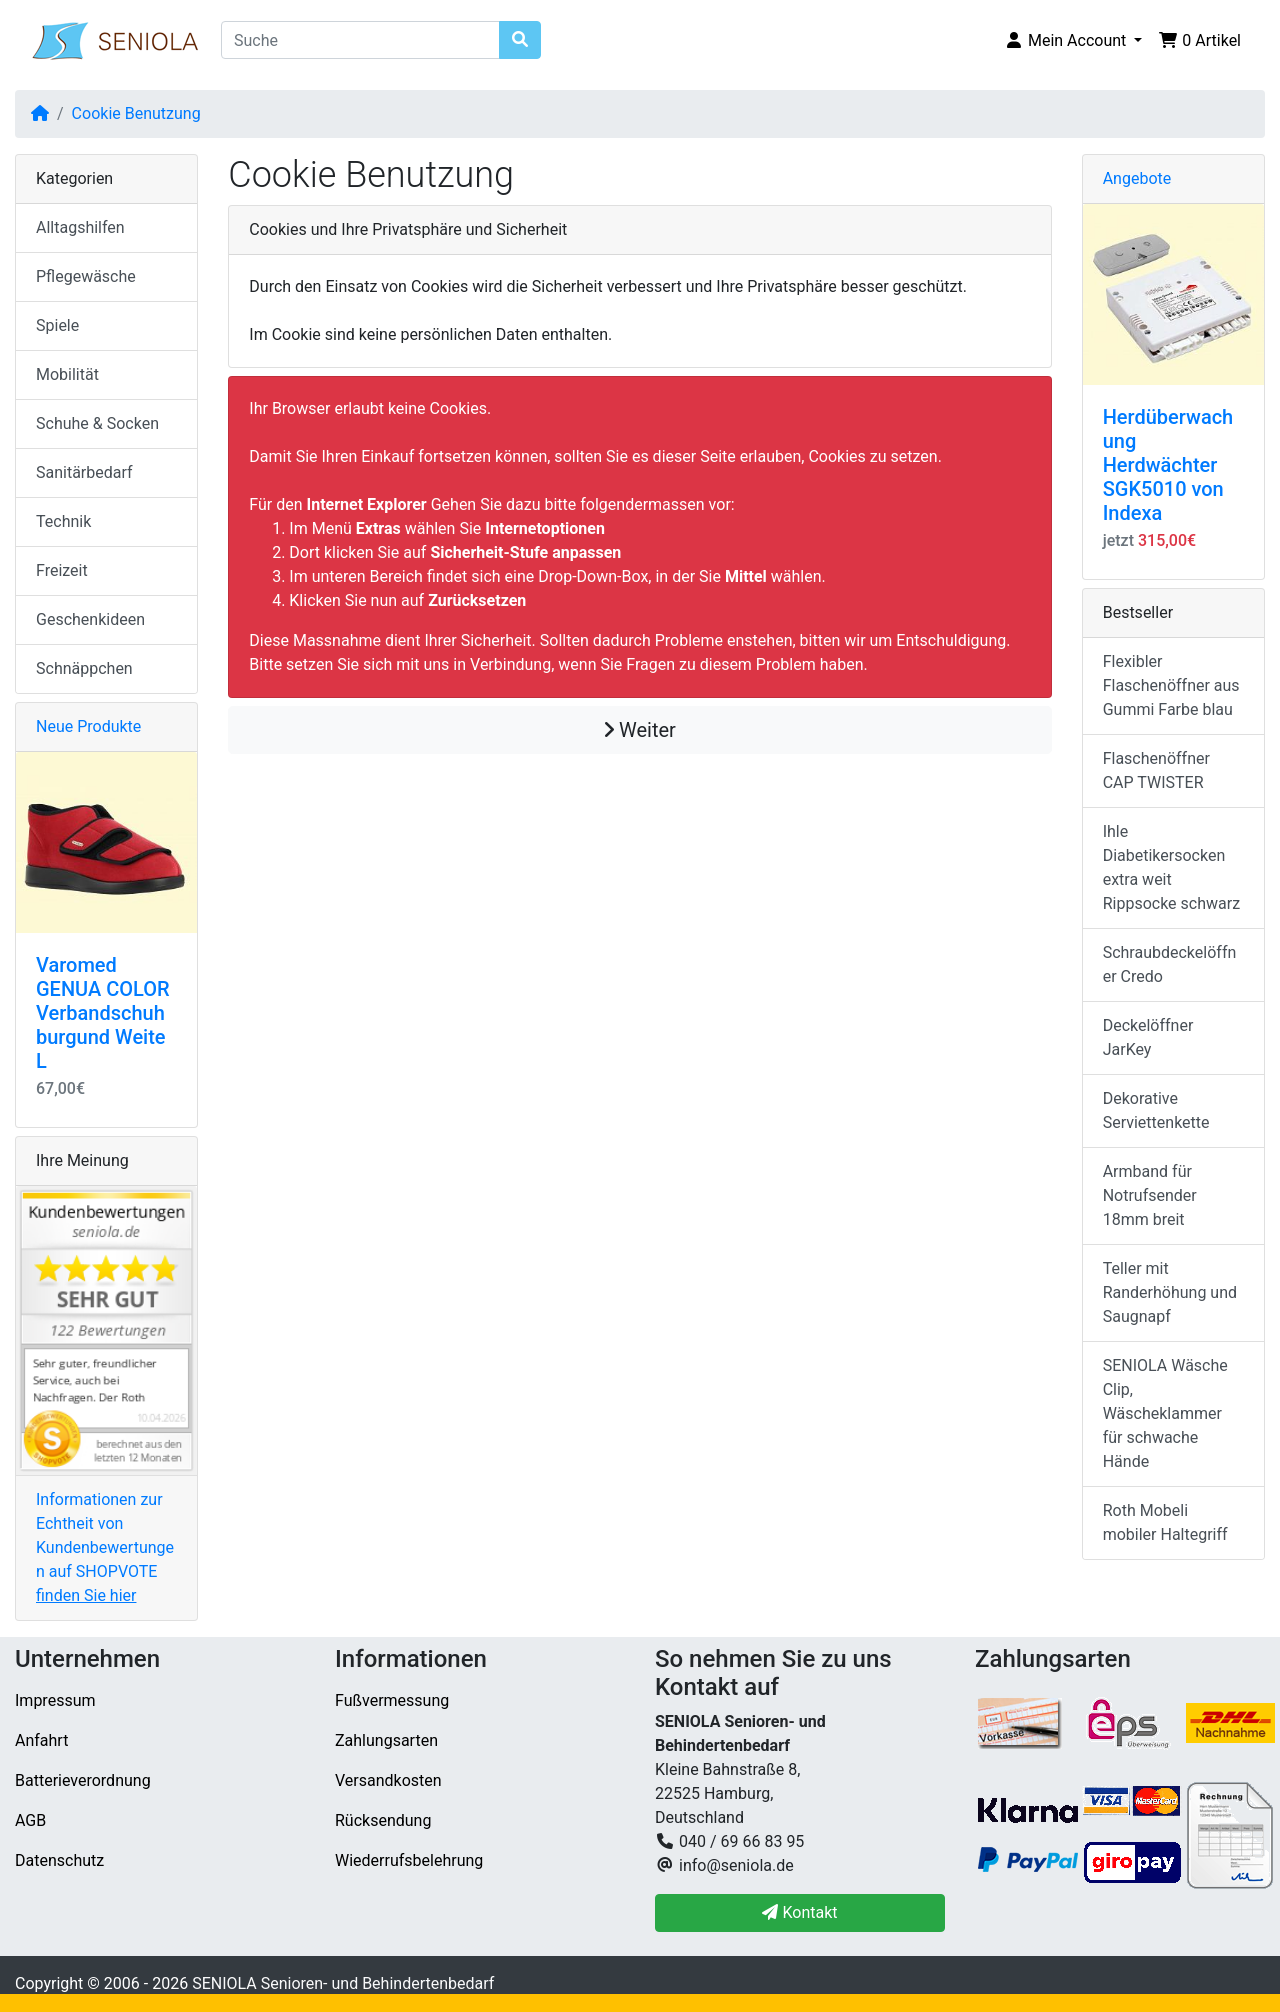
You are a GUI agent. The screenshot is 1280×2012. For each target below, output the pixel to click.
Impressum (55, 1700)
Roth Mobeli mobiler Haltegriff (1165, 1522)
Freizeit (62, 570)
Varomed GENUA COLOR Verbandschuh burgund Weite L (103, 1013)
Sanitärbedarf (84, 472)
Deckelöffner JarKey (1148, 1037)
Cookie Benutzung (136, 113)
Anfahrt (41, 1740)
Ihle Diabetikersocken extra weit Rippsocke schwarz (1171, 867)
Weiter (640, 730)
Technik (63, 521)
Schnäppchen (84, 668)
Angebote (1137, 178)
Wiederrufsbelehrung (409, 1860)
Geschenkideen (90, 619)
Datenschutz (59, 1860)
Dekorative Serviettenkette (1156, 1110)
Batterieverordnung (83, 1780)
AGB (30, 1820)
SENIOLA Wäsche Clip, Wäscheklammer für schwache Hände (1165, 1413)
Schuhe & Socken (97, 423)
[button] (1073, 41)
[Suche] (360, 40)
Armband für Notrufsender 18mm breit (1150, 1195)
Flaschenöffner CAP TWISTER (1156, 770)
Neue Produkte (88, 726)
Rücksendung (383, 1820)
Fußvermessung (392, 1700)
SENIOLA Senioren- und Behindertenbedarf (343, 1983)
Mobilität (67, 374)
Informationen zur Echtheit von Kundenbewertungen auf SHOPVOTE (105, 1547)
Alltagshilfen (80, 227)
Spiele (57, 325)
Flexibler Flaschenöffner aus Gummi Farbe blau (1171, 685)
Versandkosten (388, 1780)
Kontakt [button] (799, 1912)
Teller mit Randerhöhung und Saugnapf (1170, 1292)
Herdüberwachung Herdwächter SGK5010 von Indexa (1168, 465)
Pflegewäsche (86, 276)
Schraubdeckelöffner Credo (1170, 964)
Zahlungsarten (386, 1740)
